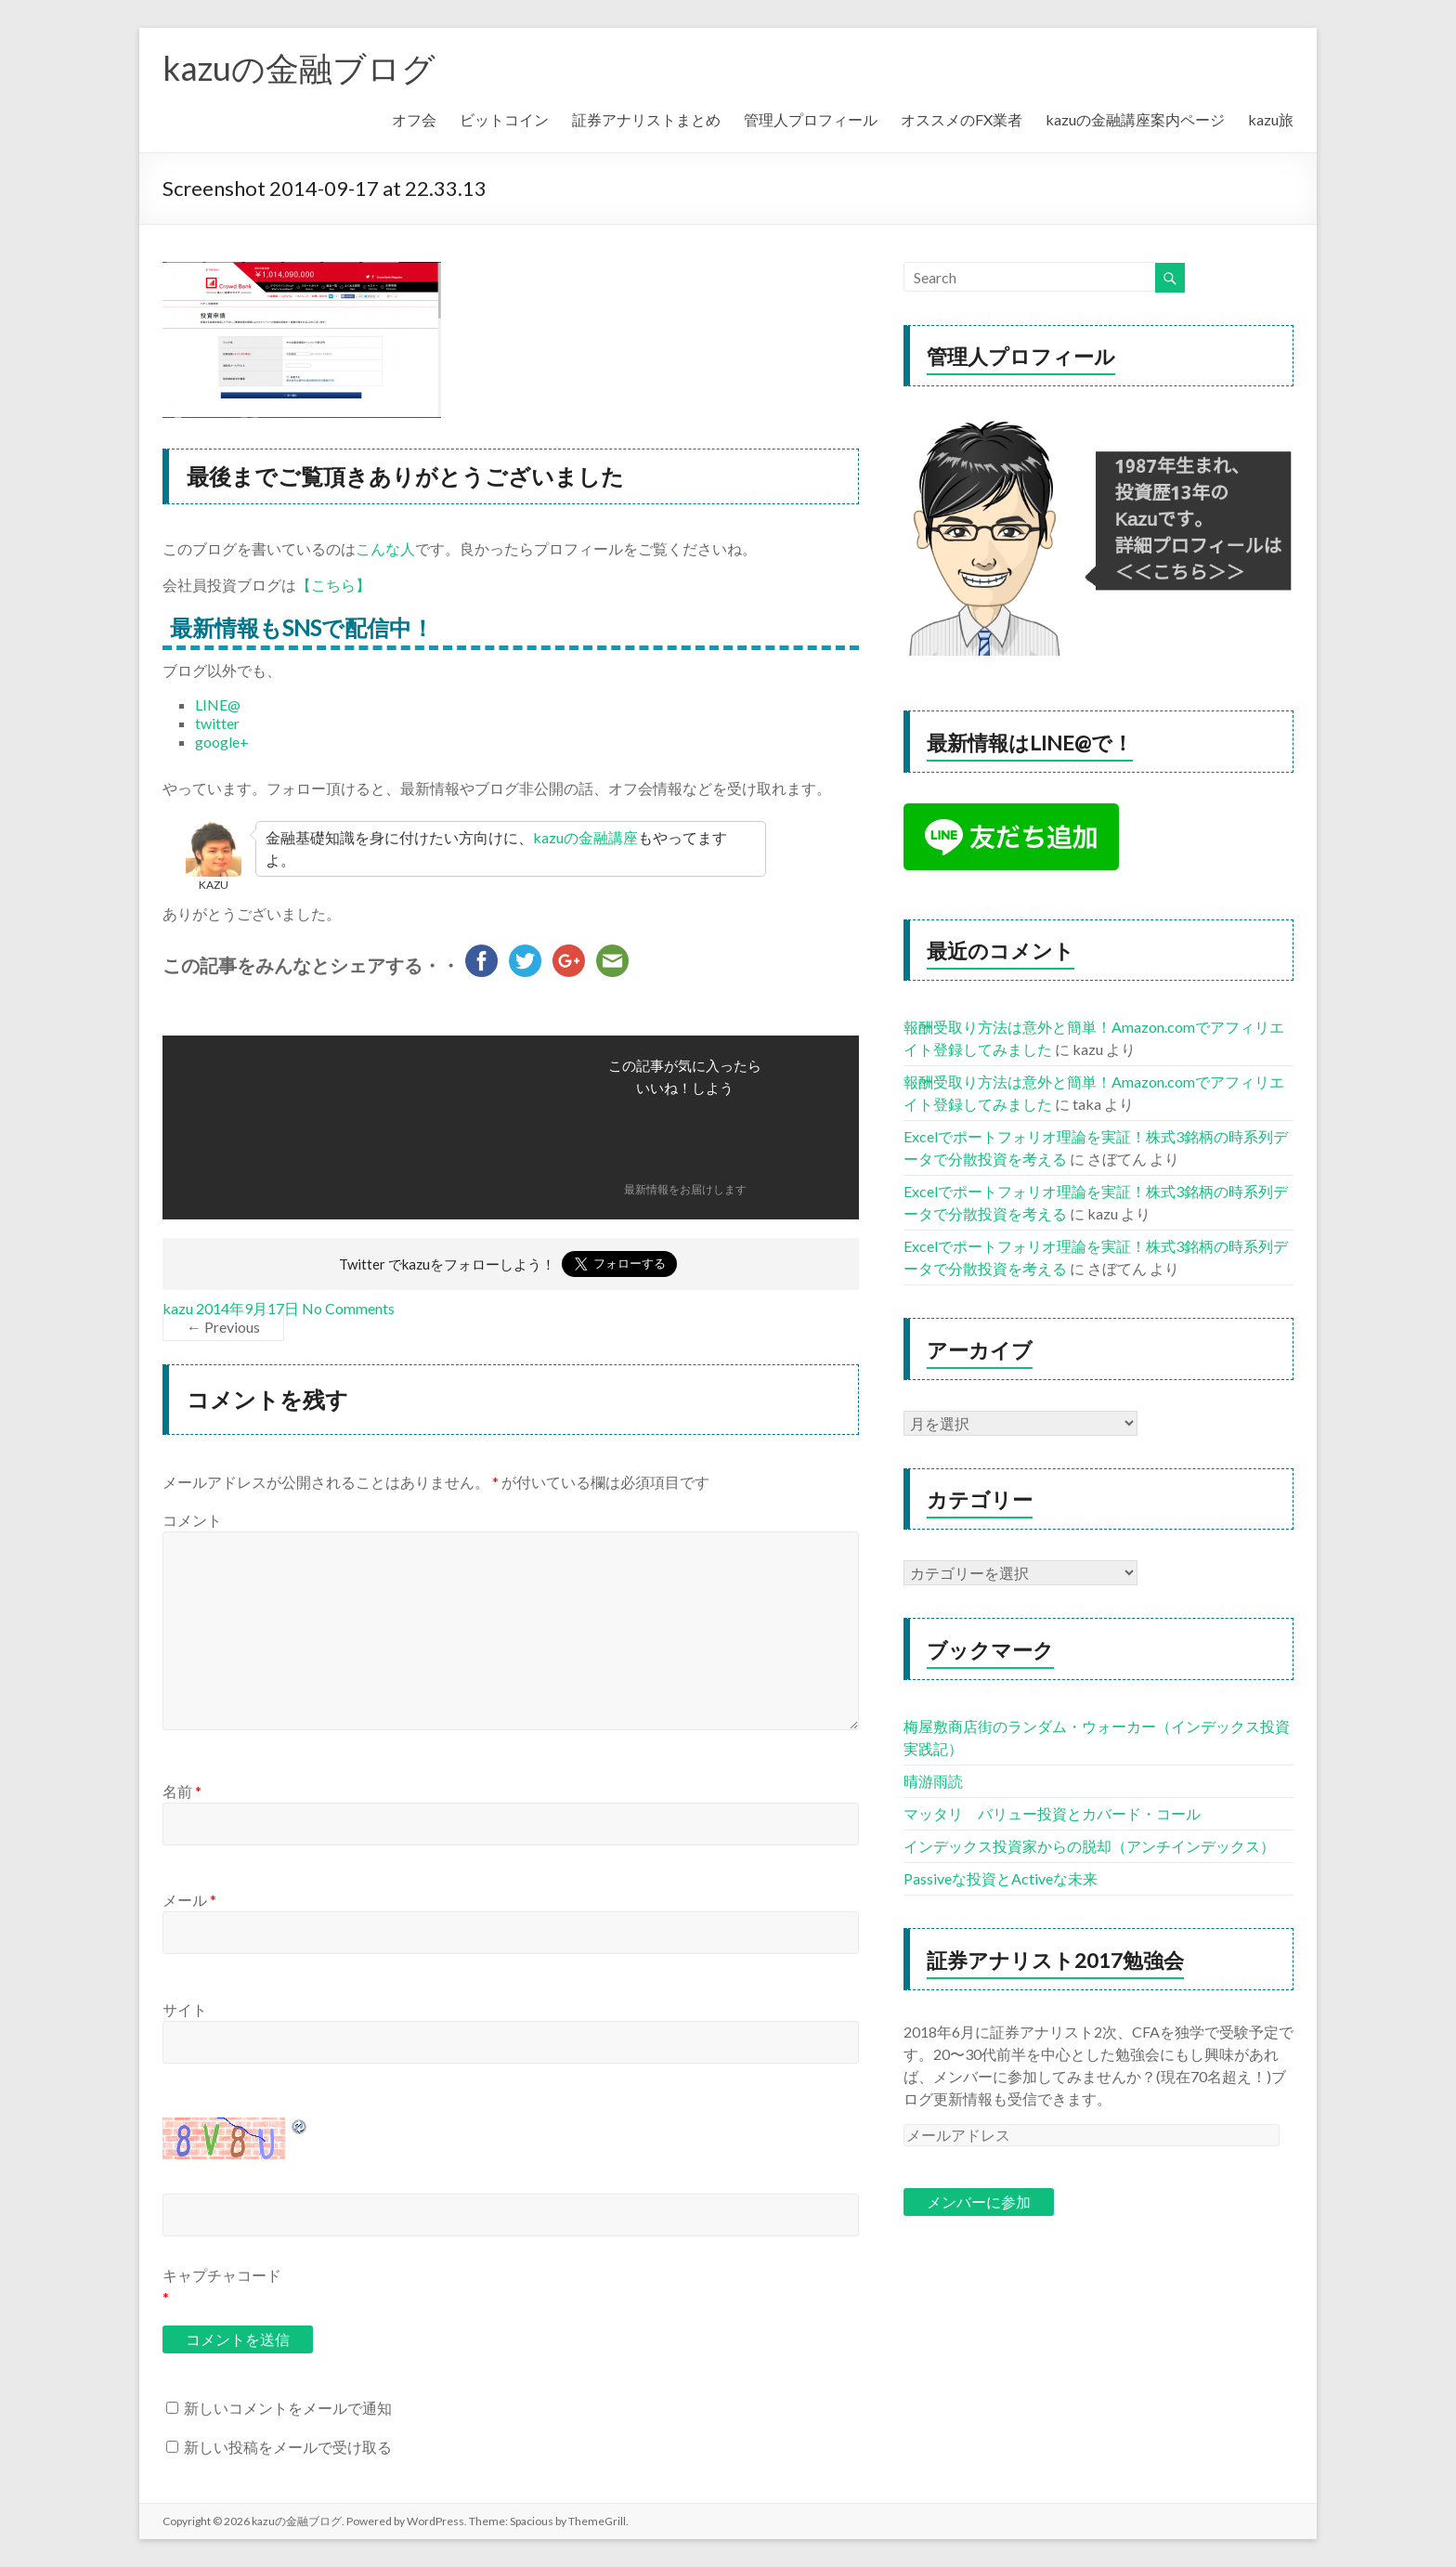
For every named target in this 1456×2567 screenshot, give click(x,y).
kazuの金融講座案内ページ (1135, 119)
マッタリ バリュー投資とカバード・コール (1052, 1813)
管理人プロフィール (811, 119)
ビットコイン (504, 119)
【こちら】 (333, 584)
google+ (222, 741)
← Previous (223, 1327)
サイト (184, 2009)
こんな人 (385, 548)
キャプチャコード (221, 2275)
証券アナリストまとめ (646, 119)
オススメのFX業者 (961, 119)
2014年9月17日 (247, 1308)
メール (189, 1900)
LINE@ (217, 704)
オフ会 (414, 119)
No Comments (348, 1308)
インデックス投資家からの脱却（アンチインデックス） (1089, 1846)
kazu (177, 1308)
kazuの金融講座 (585, 837)
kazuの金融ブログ (299, 67)
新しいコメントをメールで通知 (288, 2408)
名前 (182, 1791)
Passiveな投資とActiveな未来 (1001, 1878)
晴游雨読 (933, 1781)
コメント (192, 1520)
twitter (217, 723)
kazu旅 (1271, 119)
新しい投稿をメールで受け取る (288, 2447)
